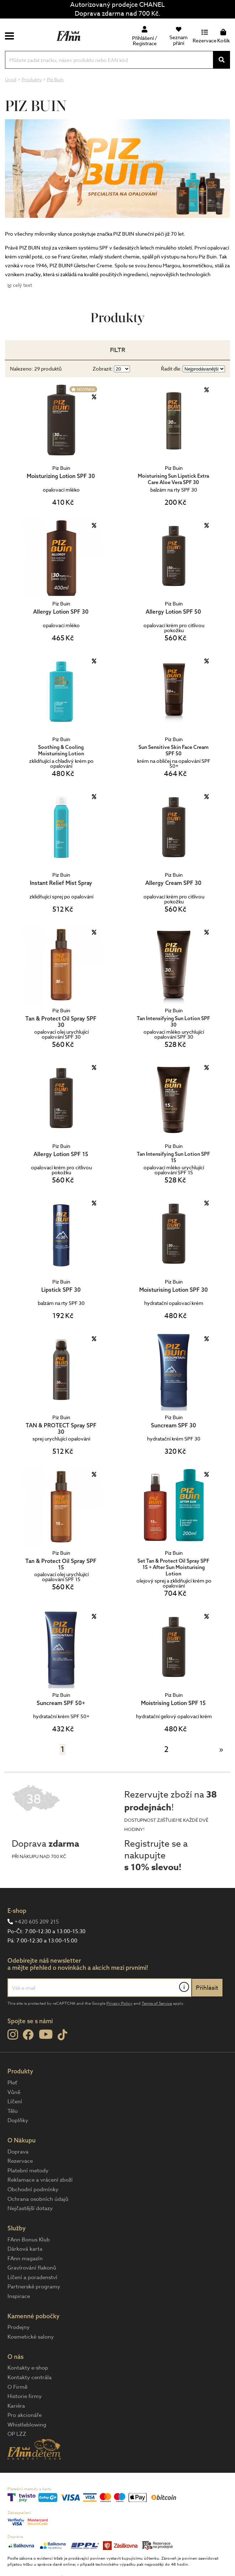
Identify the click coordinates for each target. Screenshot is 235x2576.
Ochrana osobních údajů (37, 2199)
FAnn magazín (25, 2258)
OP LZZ (16, 2434)
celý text (22, 285)
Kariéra (16, 2406)
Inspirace (18, 2296)
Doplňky (17, 2120)
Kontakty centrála (29, 2377)
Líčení (14, 2101)
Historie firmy (24, 2396)
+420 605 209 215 (37, 1922)
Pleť (12, 2083)
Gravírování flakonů (31, 2268)
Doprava (17, 2152)
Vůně (13, 2092)
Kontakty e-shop (27, 2368)
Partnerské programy (33, 2287)
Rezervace (20, 2161)
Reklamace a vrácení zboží (40, 2180)
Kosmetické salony (30, 2337)
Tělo (12, 2111)
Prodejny (18, 2327)
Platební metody (27, 2170)
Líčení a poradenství (32, 2277)
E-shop (16, 1910)
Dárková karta (24, 2249)
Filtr (117, 350)
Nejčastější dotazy (30, 2208)
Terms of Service (157, 2003)
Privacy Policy (119, 2003)
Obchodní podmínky (32, 2189)
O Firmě (17, 2387)
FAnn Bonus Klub (28, 2240)
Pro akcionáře (24, 2415)
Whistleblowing (26, 2425)
